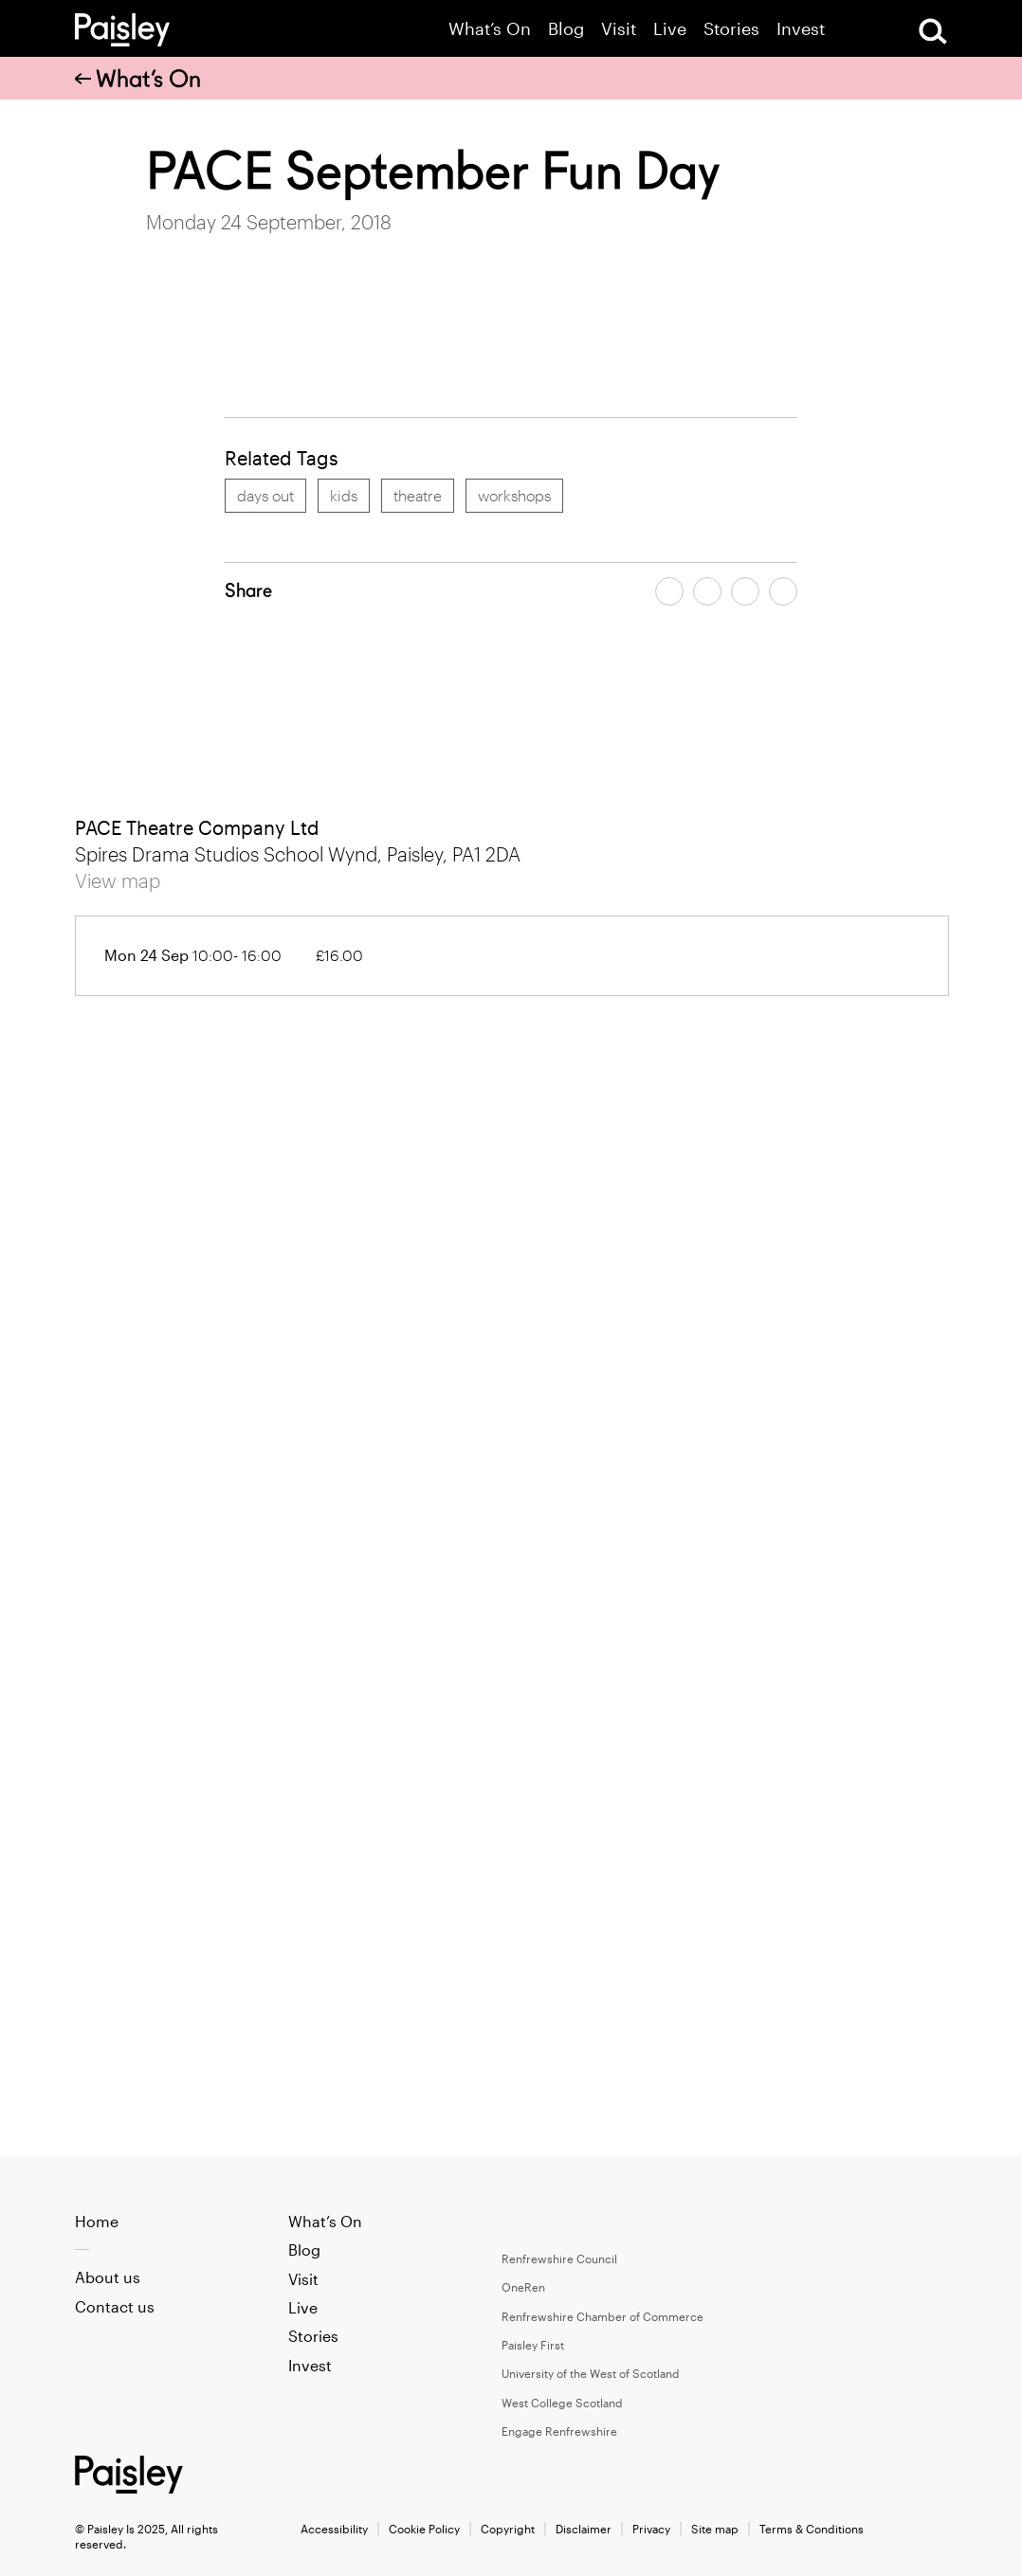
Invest (800, 29)
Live (669, 29)
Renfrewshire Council (559, 2258)
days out (265, 495)
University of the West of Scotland (591, 2373)
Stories (731, 29)
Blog (566, 29)
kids (343, 495)
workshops (514, 495)
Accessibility (334, 2528)
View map (117, 880)
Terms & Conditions (811, 2528)
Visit (618, 29)
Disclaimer (583, 2528)
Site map (715, 2528)
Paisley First (533, 2344)
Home (97, 2221)
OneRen (523, 2287)
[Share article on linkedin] (783, 591)
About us (107, 2277)
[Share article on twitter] (707, 591)
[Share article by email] (745, 591)
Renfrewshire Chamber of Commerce (602, 2316)
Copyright (508, 2528)
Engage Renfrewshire (559, 2431)
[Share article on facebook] (669, 591)
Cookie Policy (424, 2528)
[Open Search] (933, 31)
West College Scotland (562, 2402)
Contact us (115, 2306)
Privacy (651, 2528)
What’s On (489, 29)
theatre (417, 495)
